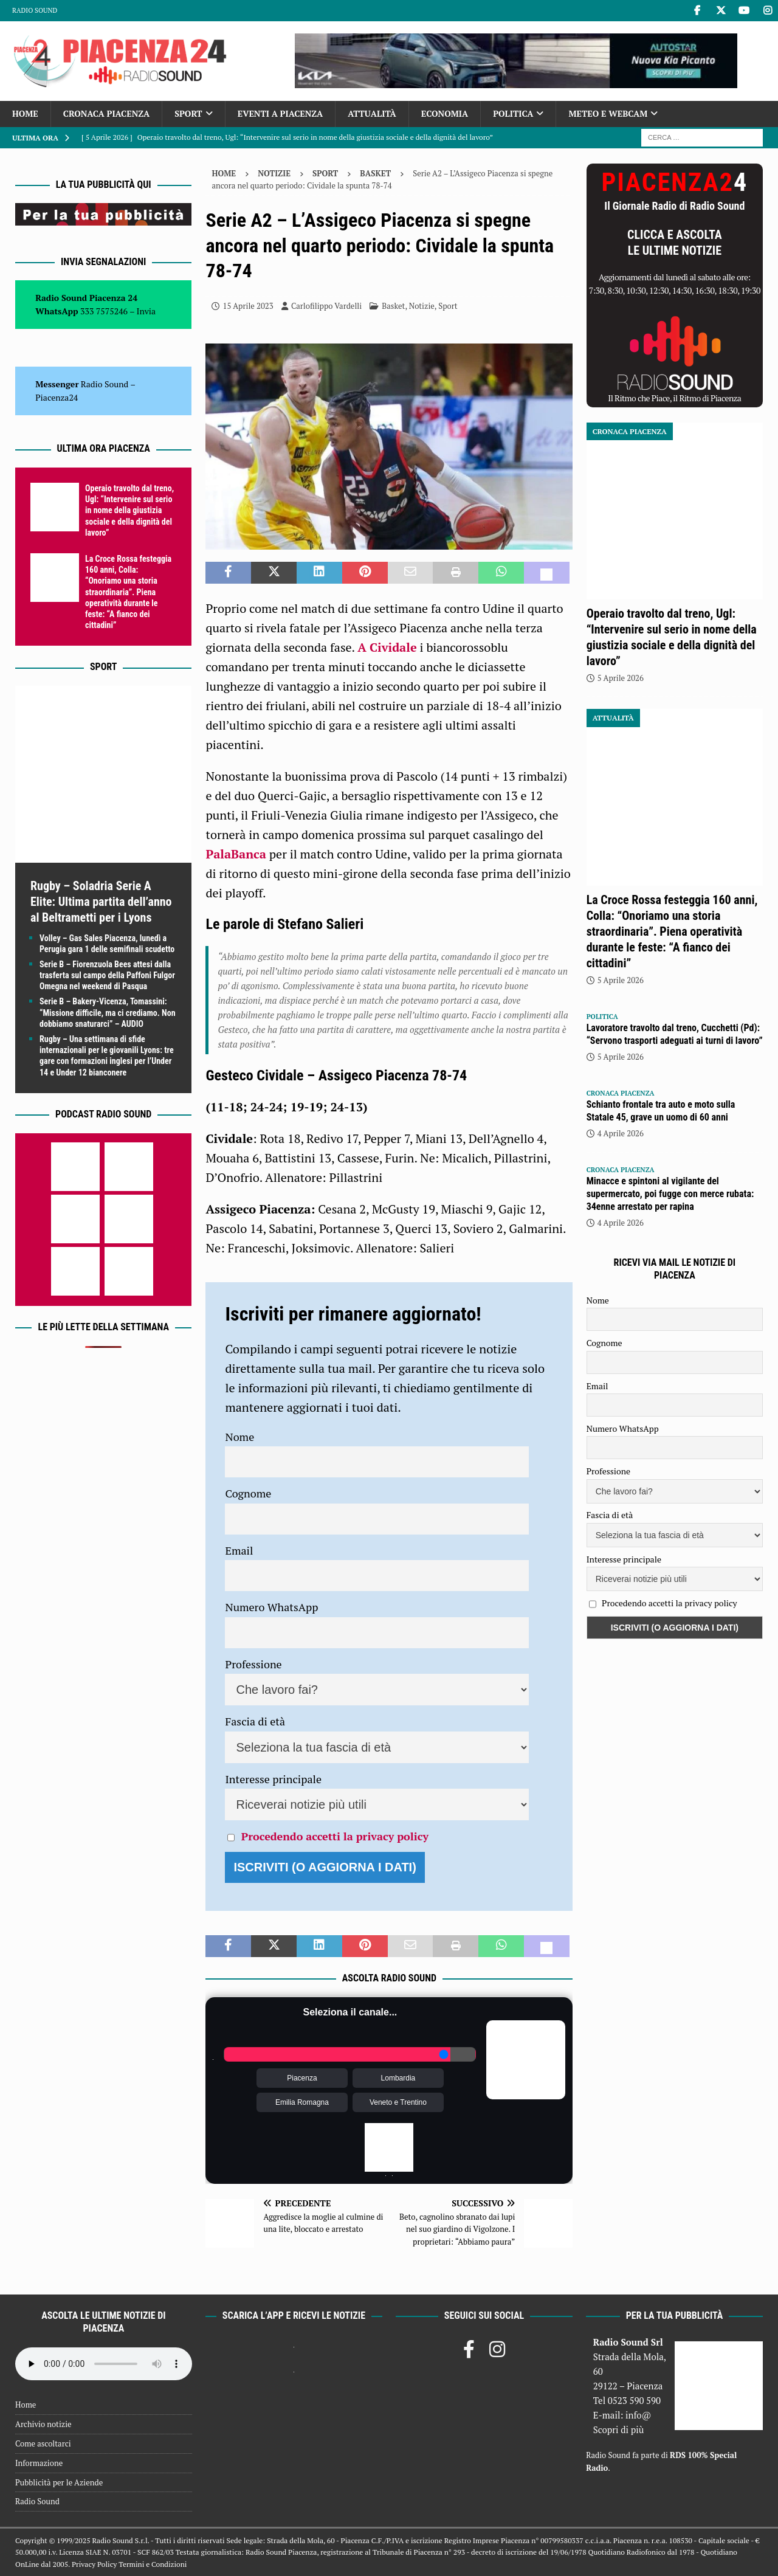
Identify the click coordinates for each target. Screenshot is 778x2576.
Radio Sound (34, 10)
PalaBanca (235, 854)
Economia (444, 113)
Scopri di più (618, 2429)
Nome (239, 1436)
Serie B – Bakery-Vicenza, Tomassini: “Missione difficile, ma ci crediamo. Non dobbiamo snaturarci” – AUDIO (108, 1012)
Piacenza (302, 2078)
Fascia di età (255, 1721)
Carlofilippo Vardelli (326, 305)
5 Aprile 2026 (620, 677)
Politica (513, 113)
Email (239, 1550)
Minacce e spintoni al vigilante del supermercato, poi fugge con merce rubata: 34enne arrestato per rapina (670, 1193)
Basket (393, 305)
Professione (253, 1664)
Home (25, 113)
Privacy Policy (94, 2564)
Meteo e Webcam (607, 113)
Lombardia (398, 2078)
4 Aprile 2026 (620, 1133)
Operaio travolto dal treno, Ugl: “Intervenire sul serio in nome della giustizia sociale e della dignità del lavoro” (129, 510)
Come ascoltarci (43, 2443)
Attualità (372, 113)
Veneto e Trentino (398, 2102)
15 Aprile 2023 (247, 305)
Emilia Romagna (302, 2102)
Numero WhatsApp (271, 1607)
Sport (188, 113)
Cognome (248, 1493)
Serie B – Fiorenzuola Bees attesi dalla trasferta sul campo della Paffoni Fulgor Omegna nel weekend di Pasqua (107, 975)
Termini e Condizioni (153, 2564)
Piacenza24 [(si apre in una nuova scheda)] (56, 397)
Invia (146, 311)
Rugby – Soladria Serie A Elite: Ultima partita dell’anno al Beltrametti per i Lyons (101, 902)
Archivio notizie (43, 2424)
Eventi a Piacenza (280, 113)
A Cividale (386, 647)
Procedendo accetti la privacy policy (335, 1836)
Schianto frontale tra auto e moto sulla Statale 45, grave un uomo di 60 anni (661, 1111)
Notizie (274, 173)
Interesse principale (273, 1779)
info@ (638, 2415)
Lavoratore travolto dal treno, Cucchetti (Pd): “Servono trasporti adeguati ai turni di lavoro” (675, 1034)
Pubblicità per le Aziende (59, 2482)
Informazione (39, 2462)
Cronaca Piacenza (106, 113)
